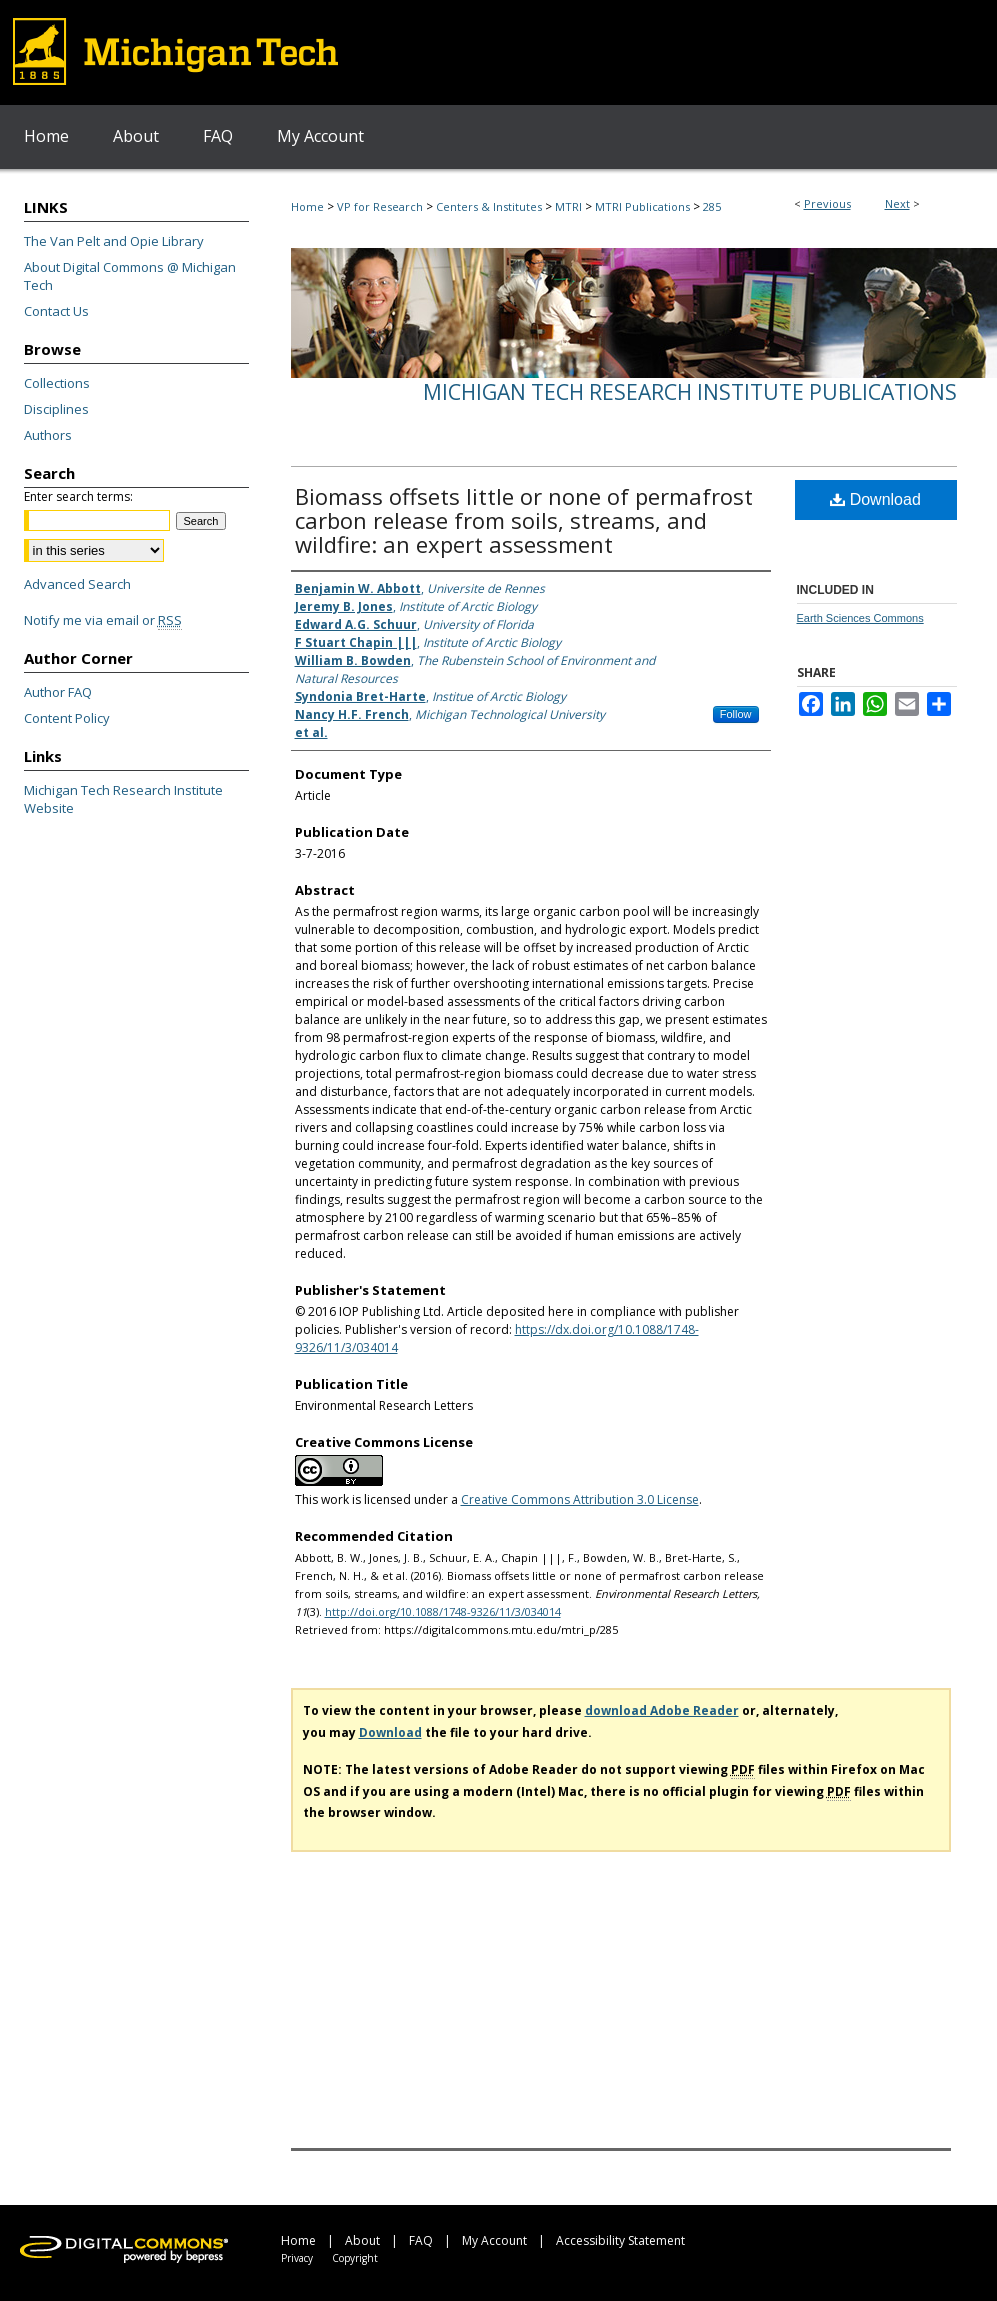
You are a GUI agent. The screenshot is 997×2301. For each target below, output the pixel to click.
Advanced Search (77, 584)
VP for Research (380, 206)
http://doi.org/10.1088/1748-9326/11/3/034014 (443, 1611)
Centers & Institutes (489, 206)
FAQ (421, 2240)
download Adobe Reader (662, 1710)
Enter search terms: (78, 496)
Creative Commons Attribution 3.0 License (580, 1499)
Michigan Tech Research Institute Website (123, 799)
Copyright (355, 2258)
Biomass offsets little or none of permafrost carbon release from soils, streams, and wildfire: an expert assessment (524, 520)
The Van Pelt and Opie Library (114, 241)
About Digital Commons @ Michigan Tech (130, 276)
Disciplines (56, 409)
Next (897, 203)
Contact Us (56, 311)
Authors (48, 435)
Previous (827, 203)
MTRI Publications (642, 206)
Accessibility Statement (620, 2240)
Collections (57, 383)
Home (307, 206)
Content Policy (67, 718)
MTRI (568, 206)
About (362, 2240)
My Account (494, 2240)
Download (875, 499)
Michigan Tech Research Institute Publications (690, 392)
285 (712, 206)
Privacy (297, 2258)
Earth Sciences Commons (860, 618)
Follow (736, 714)
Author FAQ (58, 692)
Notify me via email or (103, 620)
